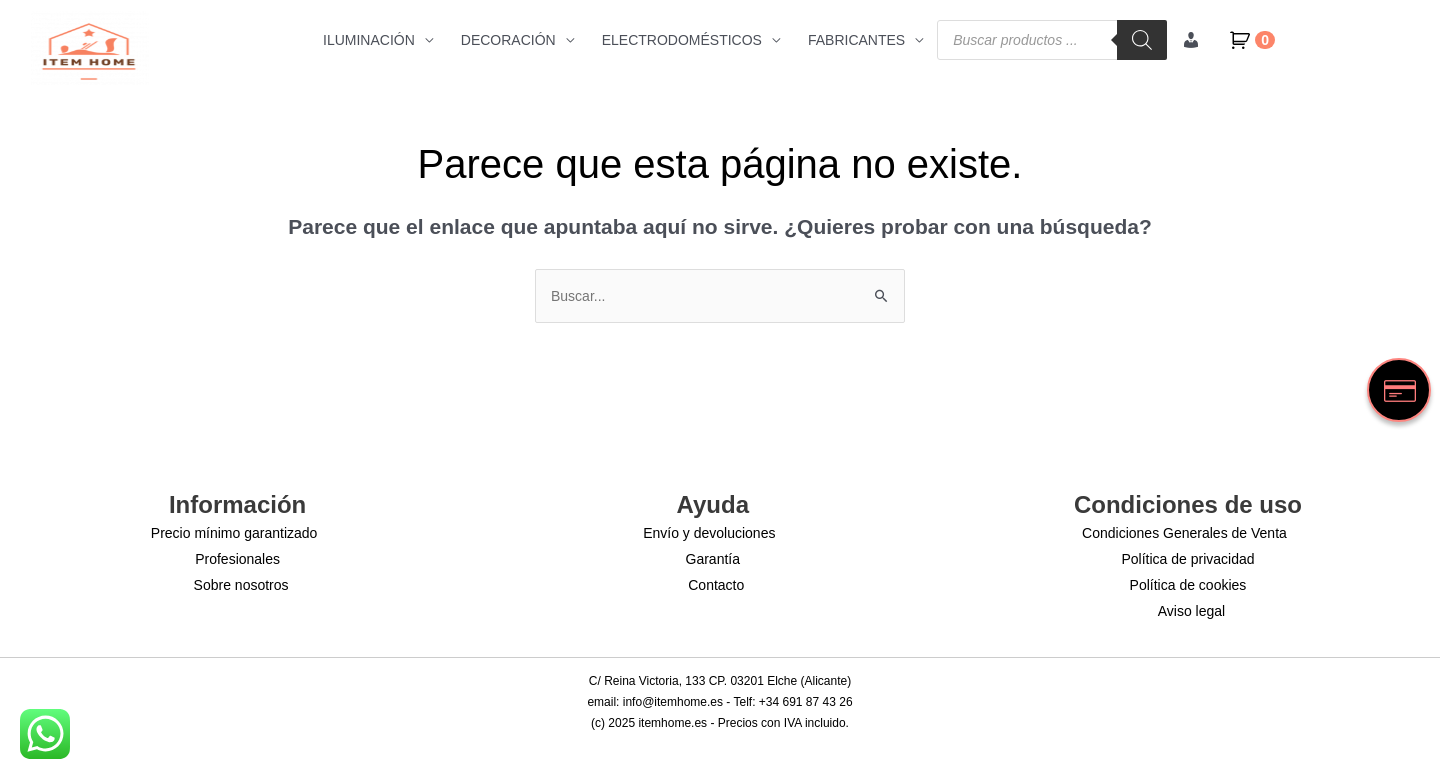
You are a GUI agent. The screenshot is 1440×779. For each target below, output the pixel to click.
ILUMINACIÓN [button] (369, 40)
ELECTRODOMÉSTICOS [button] (682, 40)
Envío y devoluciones (709, 533)
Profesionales (237, 559)
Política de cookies (1188, 585)
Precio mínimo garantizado (234, 533)
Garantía (713, 559)
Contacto (716, 585)
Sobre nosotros (241, 585)
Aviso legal (1191, 611)
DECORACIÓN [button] (508, 40)
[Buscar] (1142, 40)
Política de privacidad (1187, 559)
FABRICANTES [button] (856, 40)
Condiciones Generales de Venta (1184, 533)
